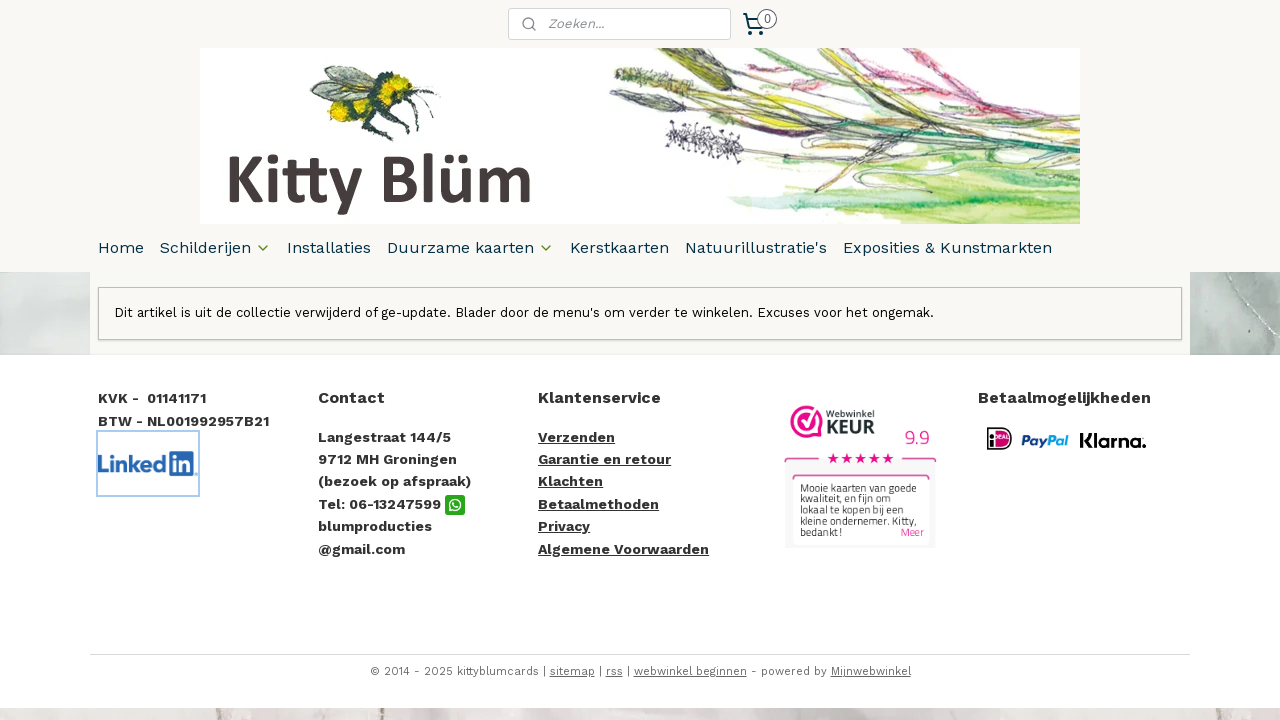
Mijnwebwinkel (871, 671)
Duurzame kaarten (470, 247)
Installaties (329, 247)
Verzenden (576, 437)
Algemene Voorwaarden (623, 549)
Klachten (570, 481)
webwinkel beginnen (690, 671)
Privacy (564, 526)
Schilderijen (215, 247)
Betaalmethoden (598, 504)
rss (614, 671)
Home (121, 247)
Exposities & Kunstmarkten (947, 247)
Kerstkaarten (619, 247)
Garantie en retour (604, 459)
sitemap (572, 671)
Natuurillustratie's (756, 247)
